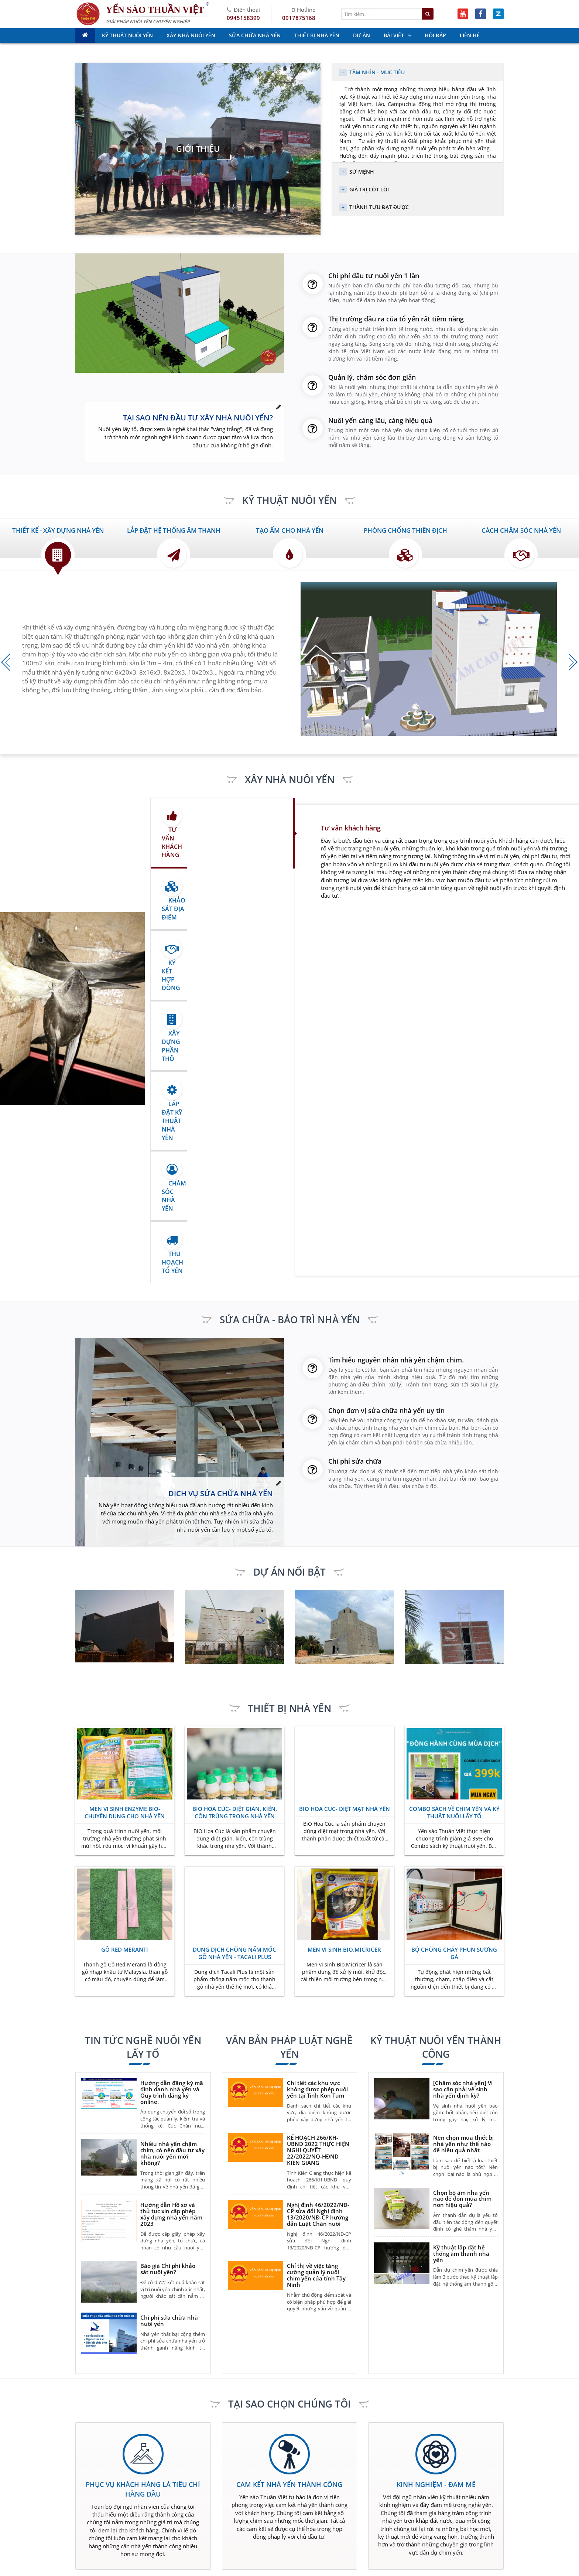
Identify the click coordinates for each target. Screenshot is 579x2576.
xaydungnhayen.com (410, 2393)
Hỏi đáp (194, 2547)
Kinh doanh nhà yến (279, 2524)
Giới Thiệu (267, 2512)
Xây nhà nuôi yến (206, 2524)
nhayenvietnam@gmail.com (319, 2393)
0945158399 (243, 17)
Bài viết (332, 2535)
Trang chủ (197, 2512)
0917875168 (298, 17)
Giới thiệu (198, 148)
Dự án (261, 2535)
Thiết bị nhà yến (205, 2535)
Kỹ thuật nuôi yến (345, 2512)
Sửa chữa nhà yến (345, 2524)
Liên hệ (263, 2547)
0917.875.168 (122, 2473)
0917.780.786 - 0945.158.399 (118, 2462)
